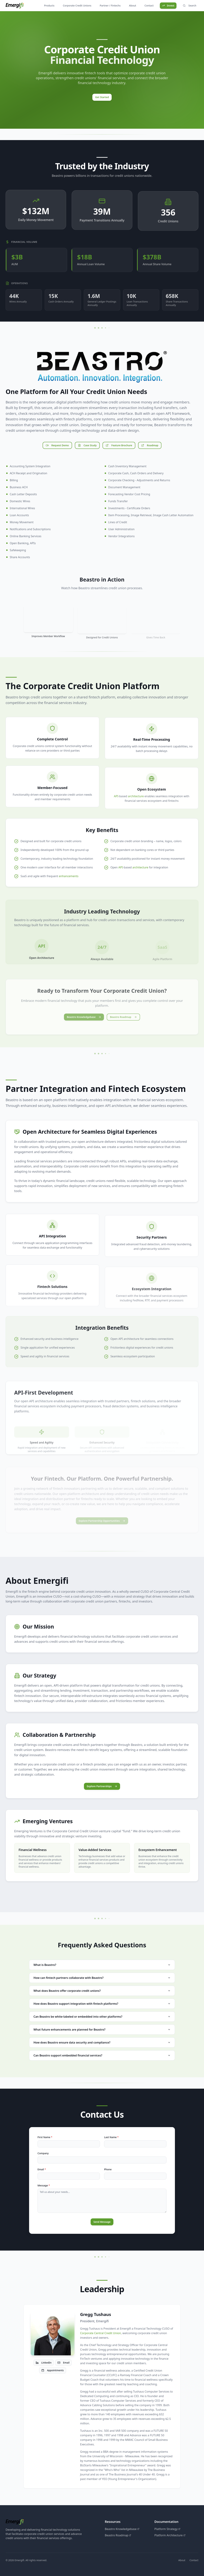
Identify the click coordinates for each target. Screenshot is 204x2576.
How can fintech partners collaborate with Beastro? (102, 1978)
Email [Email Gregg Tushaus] (63, 2362)
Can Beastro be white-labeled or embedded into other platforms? (102, 2017)
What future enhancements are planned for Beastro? (102, 2029)
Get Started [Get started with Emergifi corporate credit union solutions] (102, 97)
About (132, 5)
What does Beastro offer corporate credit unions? (102, 1991)
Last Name (111, 2137)
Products (49, 5)
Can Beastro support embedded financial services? (102, 2055)
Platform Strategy (167, 2529)
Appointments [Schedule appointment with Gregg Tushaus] (52, 2370)
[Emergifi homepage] (15, 5)
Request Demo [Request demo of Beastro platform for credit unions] (57, 448)
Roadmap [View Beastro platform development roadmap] (149, 448)
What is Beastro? (102, 1965)
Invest (168, 5)
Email (42, 2169)
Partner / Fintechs (110, 5)
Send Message (101, 2221)
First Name (45, 2137)
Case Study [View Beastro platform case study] (87, 448)
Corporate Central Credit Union (100, 2333)
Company (43, 2153)
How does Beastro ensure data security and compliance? (102, 2042)
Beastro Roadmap (118, 2535)
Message (44, 2185)
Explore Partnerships (102, 1786)
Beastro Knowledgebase (122, 2529)
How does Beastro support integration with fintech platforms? (102, 2004)
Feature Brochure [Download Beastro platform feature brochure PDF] (119, 448)
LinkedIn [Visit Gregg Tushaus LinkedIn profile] (44, 2362)
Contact (149, 5)
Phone (108, 2169)
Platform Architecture (169, 2535)
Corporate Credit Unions (77, 5)
